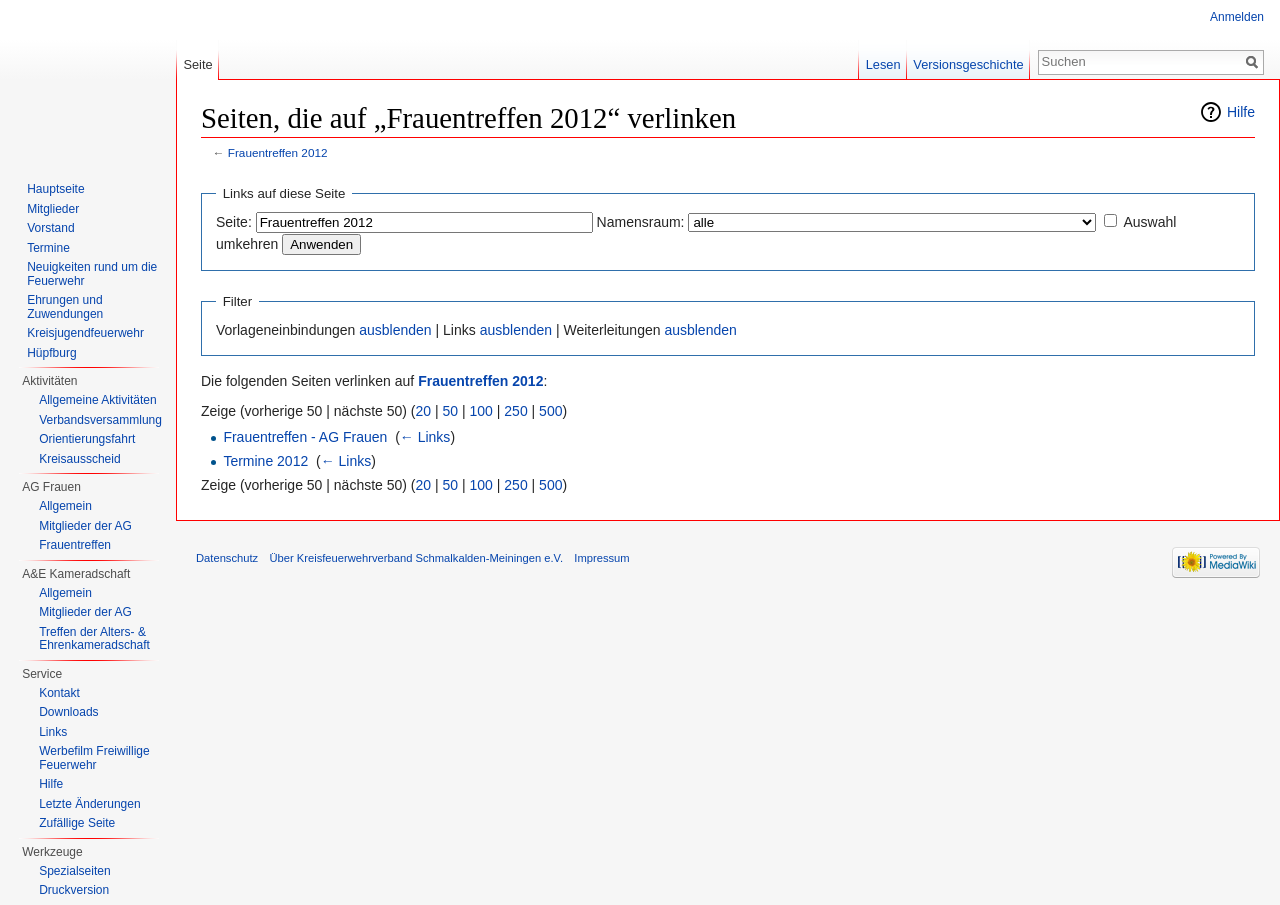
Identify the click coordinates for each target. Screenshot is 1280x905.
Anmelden (1237, 17)
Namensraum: (641, 222)
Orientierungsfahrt (87, 439)
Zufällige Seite (77, 823)
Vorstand (50, 228)
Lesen (883, 64)
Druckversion (74, 890)
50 (451, 411)
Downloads (68, 712)
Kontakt (59, 693)
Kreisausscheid (79, 459)
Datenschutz (227, 558)
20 (424, 411)
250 (515, 411)
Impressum (601, 558)
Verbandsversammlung (100, 420)
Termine (48, 248)
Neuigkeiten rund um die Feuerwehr (92, 274)
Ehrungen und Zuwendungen (65, 307)
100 (481, 411)
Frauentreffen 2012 (278, 152)
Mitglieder (53, 209)
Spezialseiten (74, 871)
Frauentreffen (75, 545)
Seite (197, 64)
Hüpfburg (51, 353)
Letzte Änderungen (89, 804)
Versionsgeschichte (968, 64)
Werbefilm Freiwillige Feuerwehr (94, 758)
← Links (425, 437)
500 (550, 411)
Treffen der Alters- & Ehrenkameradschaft (94, 639)
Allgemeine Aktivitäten (97, 400)
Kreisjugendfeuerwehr (85, 333)
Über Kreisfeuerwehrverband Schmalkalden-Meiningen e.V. (416, 558)
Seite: (234, 222)
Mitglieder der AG (85, 526)
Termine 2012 (265, 461)
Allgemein (65, 506)
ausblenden (395, 330)
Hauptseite (55, 189)
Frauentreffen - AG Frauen (305, 437)
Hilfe (1241, 112)
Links (53, 732)
